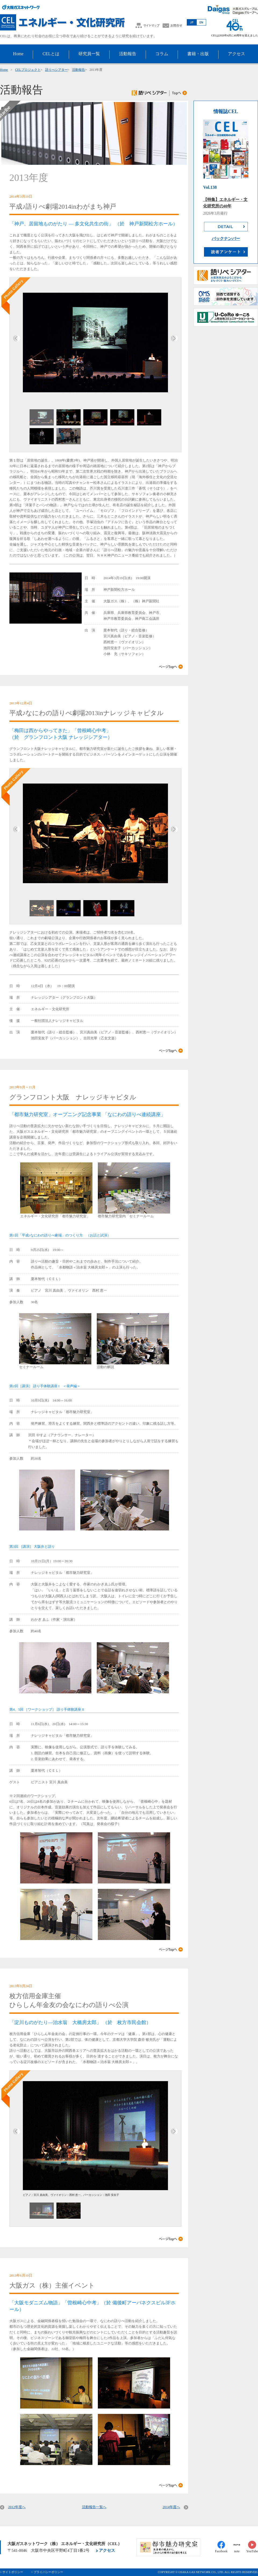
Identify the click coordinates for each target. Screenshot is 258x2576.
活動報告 (78, 70)
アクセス (107, 2550)
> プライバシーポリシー (47, 2572)
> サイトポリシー (11, 2572)
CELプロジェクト (28, 70)
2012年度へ (17, 2507)
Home (4, 70)
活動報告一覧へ (94, 2507)
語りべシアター (56, 70)
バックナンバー (226, 238)
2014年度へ (171, 2507)
